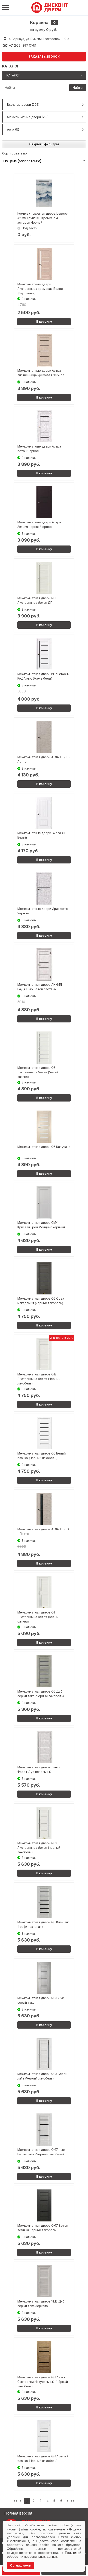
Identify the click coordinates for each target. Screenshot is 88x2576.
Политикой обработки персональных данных (44, 2554)
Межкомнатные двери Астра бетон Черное (39, 449)
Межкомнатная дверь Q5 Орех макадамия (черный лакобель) (40, 1301)
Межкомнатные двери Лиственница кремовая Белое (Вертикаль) (40, 288)
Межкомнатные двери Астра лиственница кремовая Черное (40, 373)
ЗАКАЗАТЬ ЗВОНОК (44, 56)
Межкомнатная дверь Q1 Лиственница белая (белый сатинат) (37, 1616)
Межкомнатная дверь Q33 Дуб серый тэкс (40, 2000)
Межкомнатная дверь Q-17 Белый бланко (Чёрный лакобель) (42, 2458)
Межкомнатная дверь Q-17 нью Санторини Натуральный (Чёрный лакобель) (42, 2381)
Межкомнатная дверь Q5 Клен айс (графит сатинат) (43, 1924)
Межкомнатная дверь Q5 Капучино (43, 1147)
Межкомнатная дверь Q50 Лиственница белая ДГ (37, 600)
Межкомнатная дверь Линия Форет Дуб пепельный (38, 1769)
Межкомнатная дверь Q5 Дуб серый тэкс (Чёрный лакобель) (40, 1694)
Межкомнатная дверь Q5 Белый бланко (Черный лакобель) (41, 1455)
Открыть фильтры (44, 144)
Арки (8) (13, 129)
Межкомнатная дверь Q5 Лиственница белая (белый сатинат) (37, 1072)
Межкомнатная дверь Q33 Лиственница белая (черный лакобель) (38, 1847)
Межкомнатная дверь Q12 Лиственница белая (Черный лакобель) (38, 1378)
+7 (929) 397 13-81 (22, 45)
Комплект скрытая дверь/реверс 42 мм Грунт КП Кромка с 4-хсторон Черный (42, 218)
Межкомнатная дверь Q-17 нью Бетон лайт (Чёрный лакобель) (41, 2152)
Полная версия (18, 2513)
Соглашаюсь (20, 2565)
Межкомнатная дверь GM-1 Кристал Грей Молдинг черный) (41, 1225)
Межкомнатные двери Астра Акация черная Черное (39, 524)
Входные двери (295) (23, 104)
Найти (78, 87)
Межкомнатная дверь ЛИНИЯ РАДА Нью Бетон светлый (39, 987)
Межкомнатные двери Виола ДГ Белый (41, 835)
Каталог (13, 75)
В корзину (44, 321)
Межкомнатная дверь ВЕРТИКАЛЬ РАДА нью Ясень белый (43, 676)
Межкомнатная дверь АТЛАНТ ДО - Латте (43, 1531)
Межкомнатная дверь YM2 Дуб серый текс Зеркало (41, 2303)
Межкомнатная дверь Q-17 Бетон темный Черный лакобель (42, 2228)
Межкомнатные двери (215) (28, 117)
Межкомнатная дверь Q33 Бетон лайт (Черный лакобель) (42, 2076)
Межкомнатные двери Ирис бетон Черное (43, 911)
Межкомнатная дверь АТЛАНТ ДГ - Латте (43, 759)
